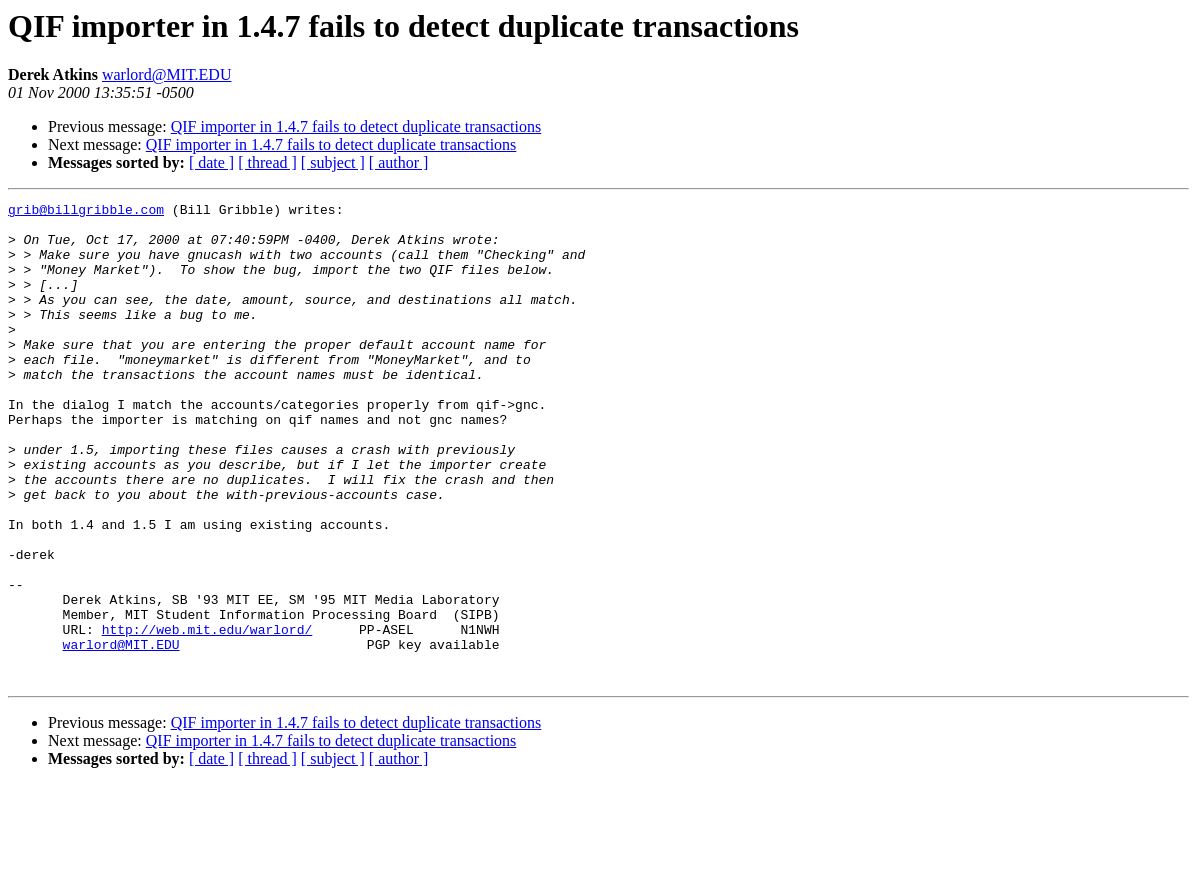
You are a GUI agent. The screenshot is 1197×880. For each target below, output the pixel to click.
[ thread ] (267, 162)
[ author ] (399, 162)
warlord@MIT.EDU (167, 74)
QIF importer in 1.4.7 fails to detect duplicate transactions (356, 126)
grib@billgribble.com (86, 212)
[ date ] (211, 162)
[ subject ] (333, 162)
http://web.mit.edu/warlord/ (207, 716)
